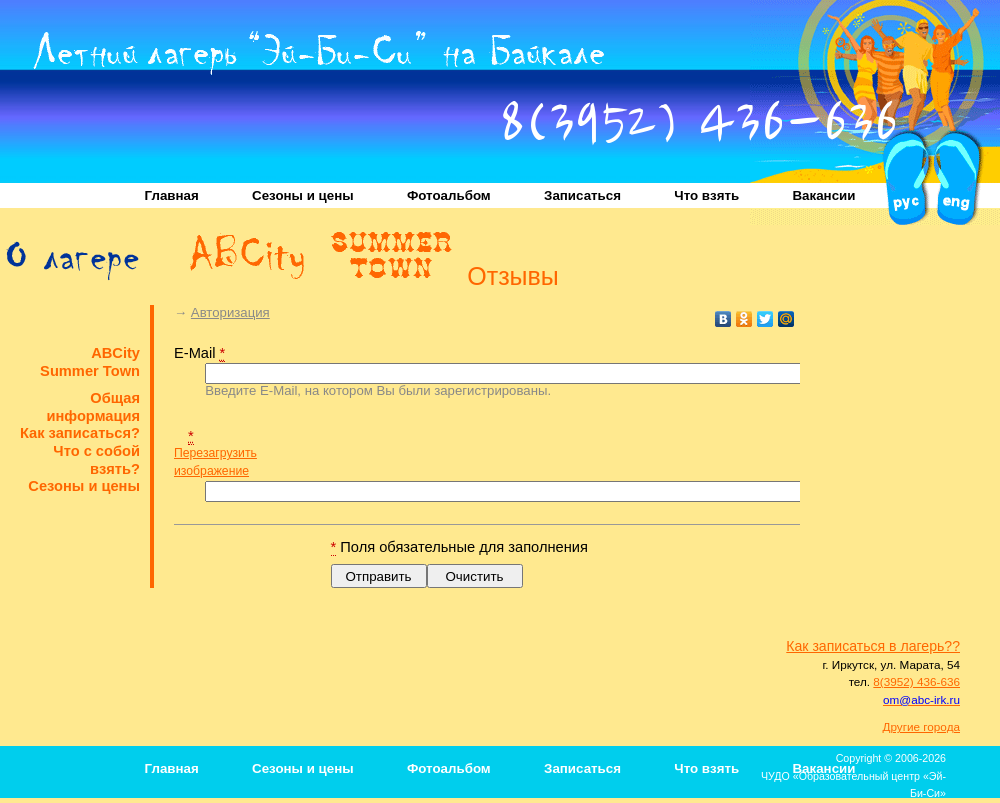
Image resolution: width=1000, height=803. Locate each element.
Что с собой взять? (96, 460)
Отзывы (513, 279)
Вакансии (823, 195)
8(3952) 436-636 (699, 128)
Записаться (582, 195)
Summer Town (90, 371)
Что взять (706, 195)
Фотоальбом (449, 195)
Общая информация (93, 407)
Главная (172, 195)
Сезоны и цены (303, 195)
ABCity (115, 353)
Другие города (921, 726)
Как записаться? (80, 433)
